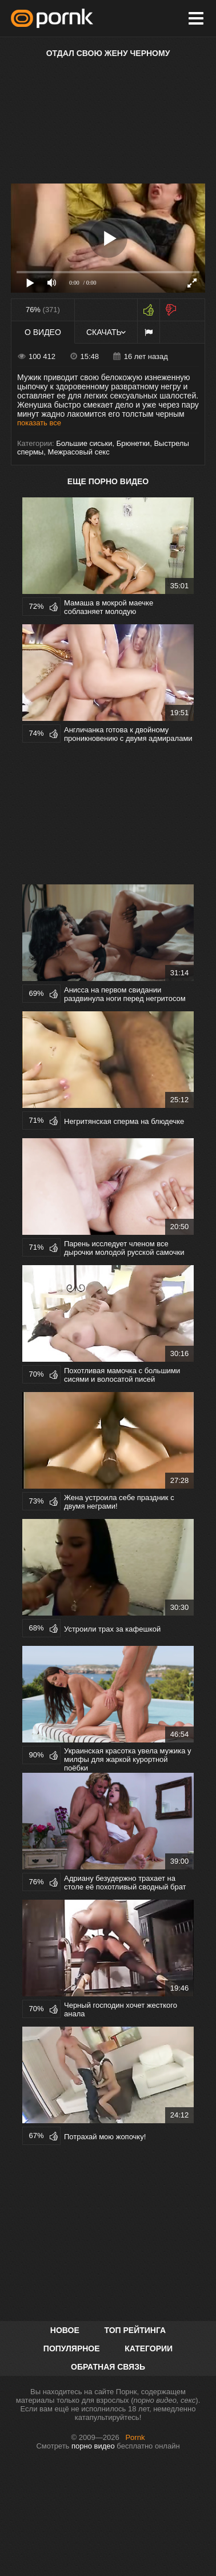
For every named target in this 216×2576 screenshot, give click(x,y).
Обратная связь (108, 2366)
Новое (64, 2330)
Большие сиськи (84, 443)
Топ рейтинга (135, 2330)
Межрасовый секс (78, 452)
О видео (43, 332)
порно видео (93, 2446)
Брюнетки (133, 443)
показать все (39, 422)
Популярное (71, 2348)
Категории (149, 2348)
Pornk (135, 2437)
